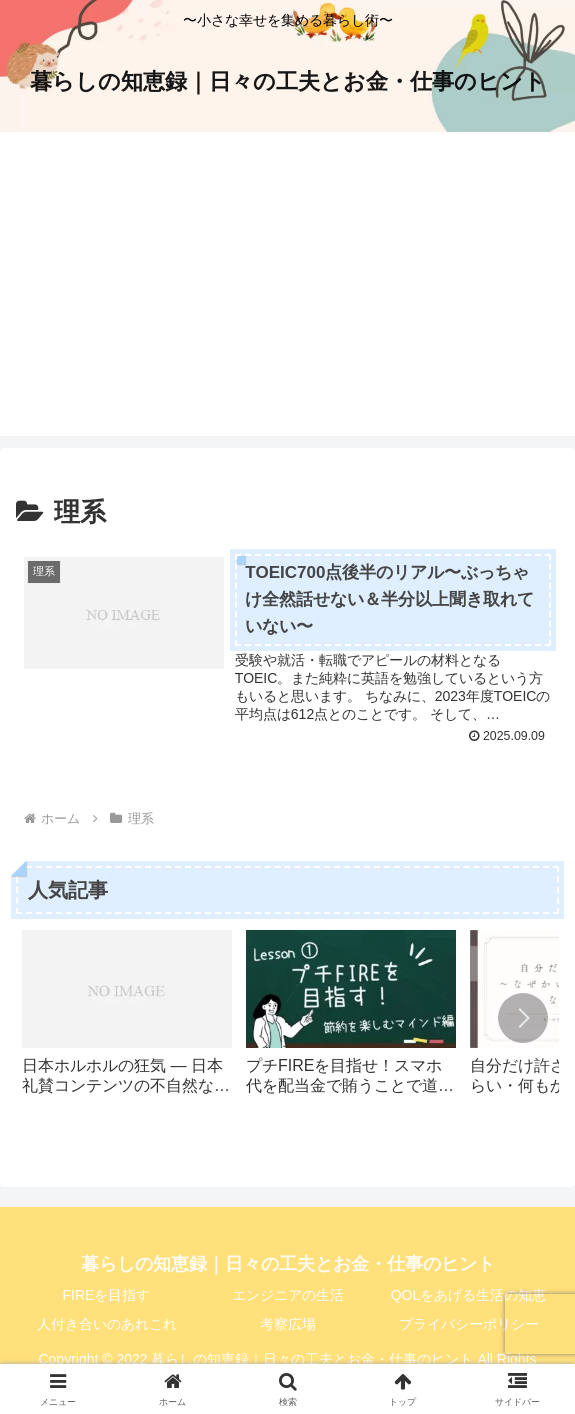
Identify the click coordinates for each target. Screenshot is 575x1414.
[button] (523, 1019)
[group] (127, 1023)
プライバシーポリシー (469, 1324)
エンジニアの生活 (288, 1295)
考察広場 (288, 1324)
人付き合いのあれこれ (107, 1324)
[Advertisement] (287, 296)
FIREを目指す (107, 1295)
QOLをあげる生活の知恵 (469, 1295)
